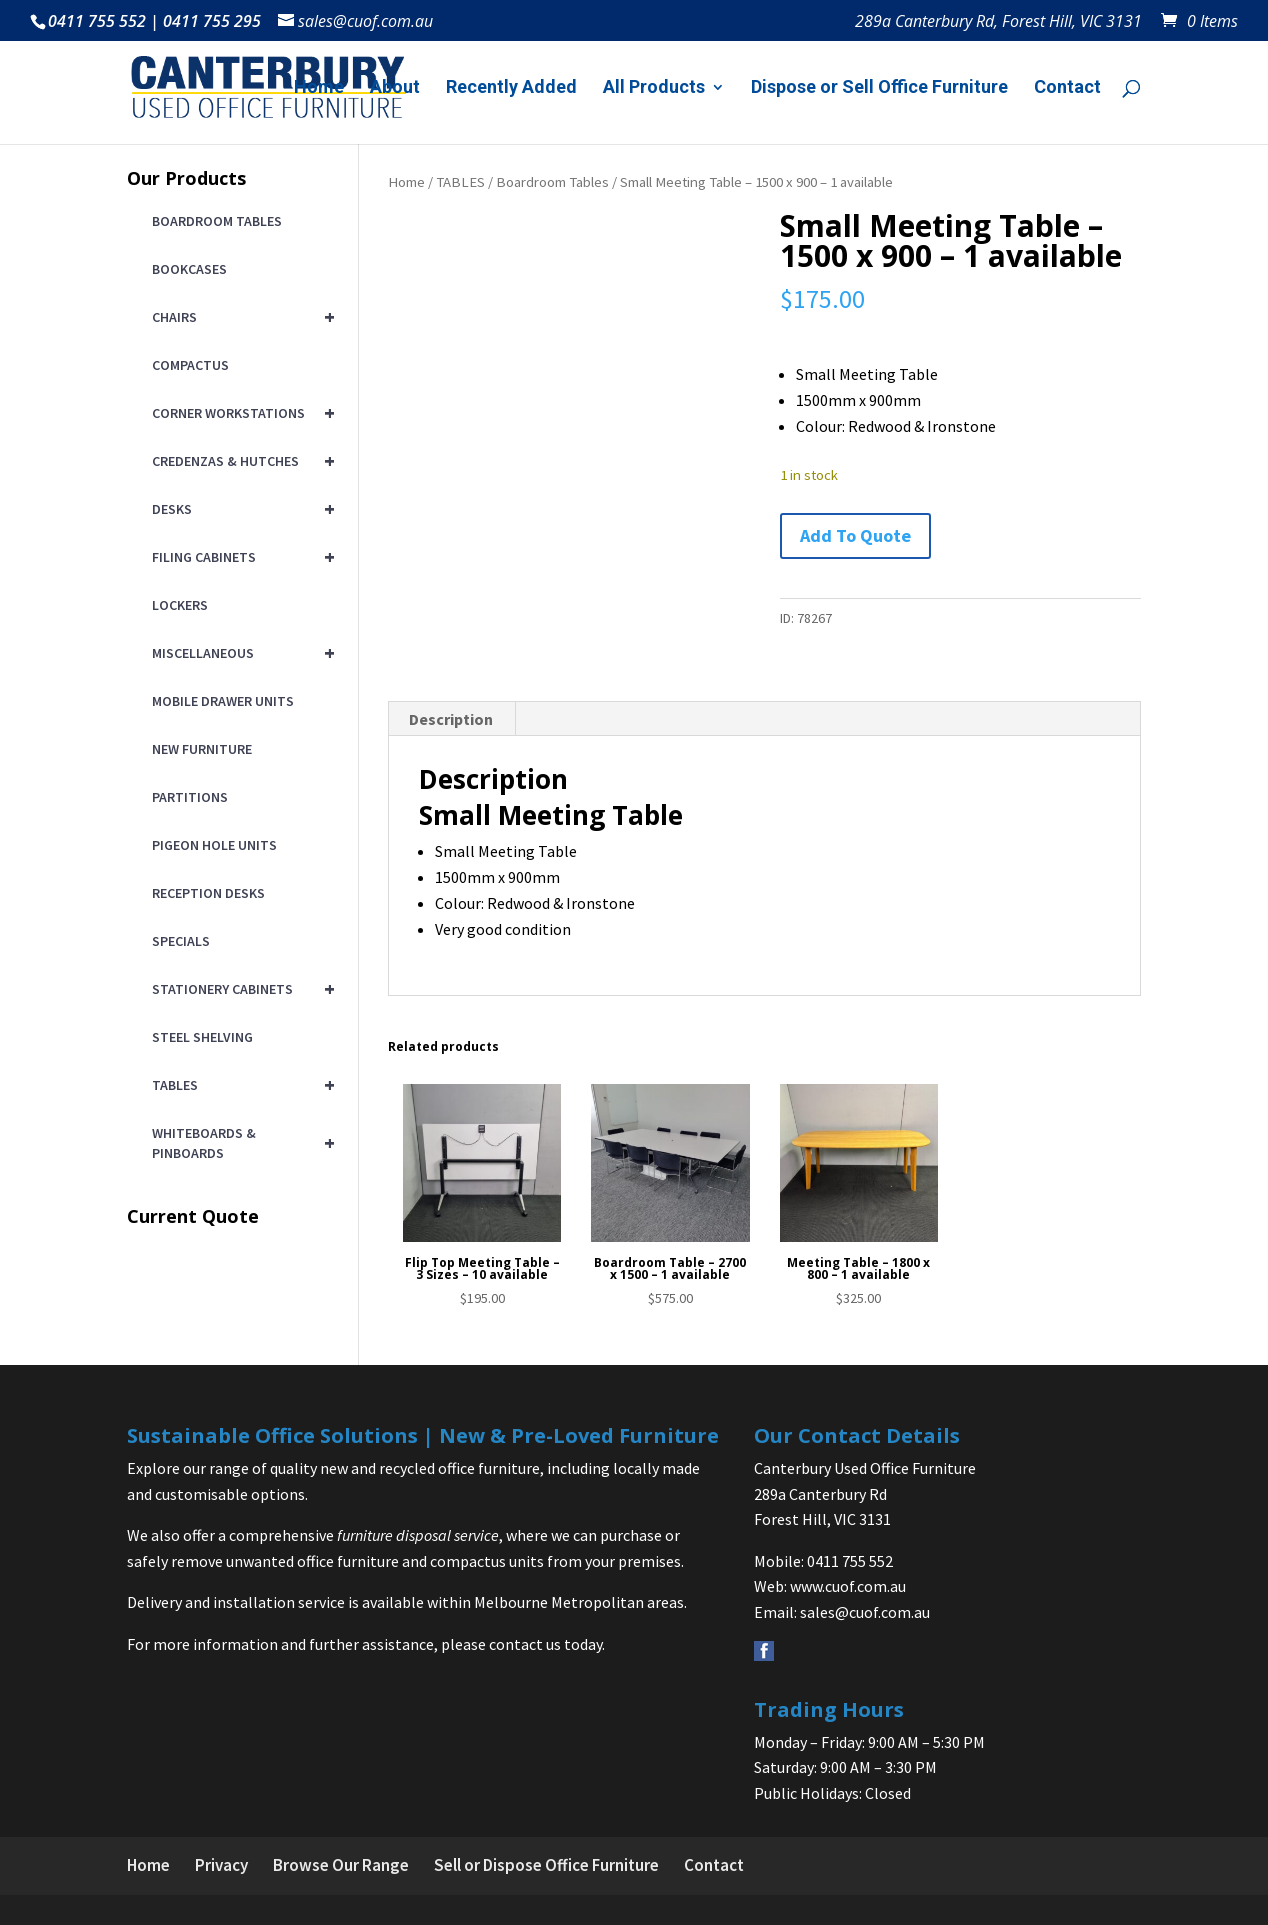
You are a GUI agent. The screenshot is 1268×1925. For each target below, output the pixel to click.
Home (319, 88)
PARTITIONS (190, 797)
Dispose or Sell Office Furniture (879, 88)
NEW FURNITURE (202, 749)
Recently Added (511, 88)
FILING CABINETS (240, 557)
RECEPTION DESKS (208, 893)
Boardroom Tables (552, 182)
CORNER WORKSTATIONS (240, 413)
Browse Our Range (341, 1865)
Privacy (221, 1865)
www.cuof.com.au (848, 1586)
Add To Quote (855, 535)
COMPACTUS (190, 365)
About (395, 88)
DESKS (240, 509)
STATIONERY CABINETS (240, 989)
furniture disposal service (418, 1535)
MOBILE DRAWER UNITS (223, 701)
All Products (654, 88)
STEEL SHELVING (202, 1037)
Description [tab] (451, 719)
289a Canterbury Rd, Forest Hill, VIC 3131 (998, 22)
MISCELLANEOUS (240, 653)
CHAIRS (240, 317)
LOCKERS (180, 605)
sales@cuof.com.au (865, 1612)
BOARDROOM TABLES (217, 221)
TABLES (460, 182)
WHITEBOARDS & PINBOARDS (240, 1143)
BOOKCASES (189, 269)
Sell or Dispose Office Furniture (546, 1865)
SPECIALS (181, 941)
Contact (1067, 88)
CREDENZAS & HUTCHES (240, 461)
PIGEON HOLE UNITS (214, 845)
